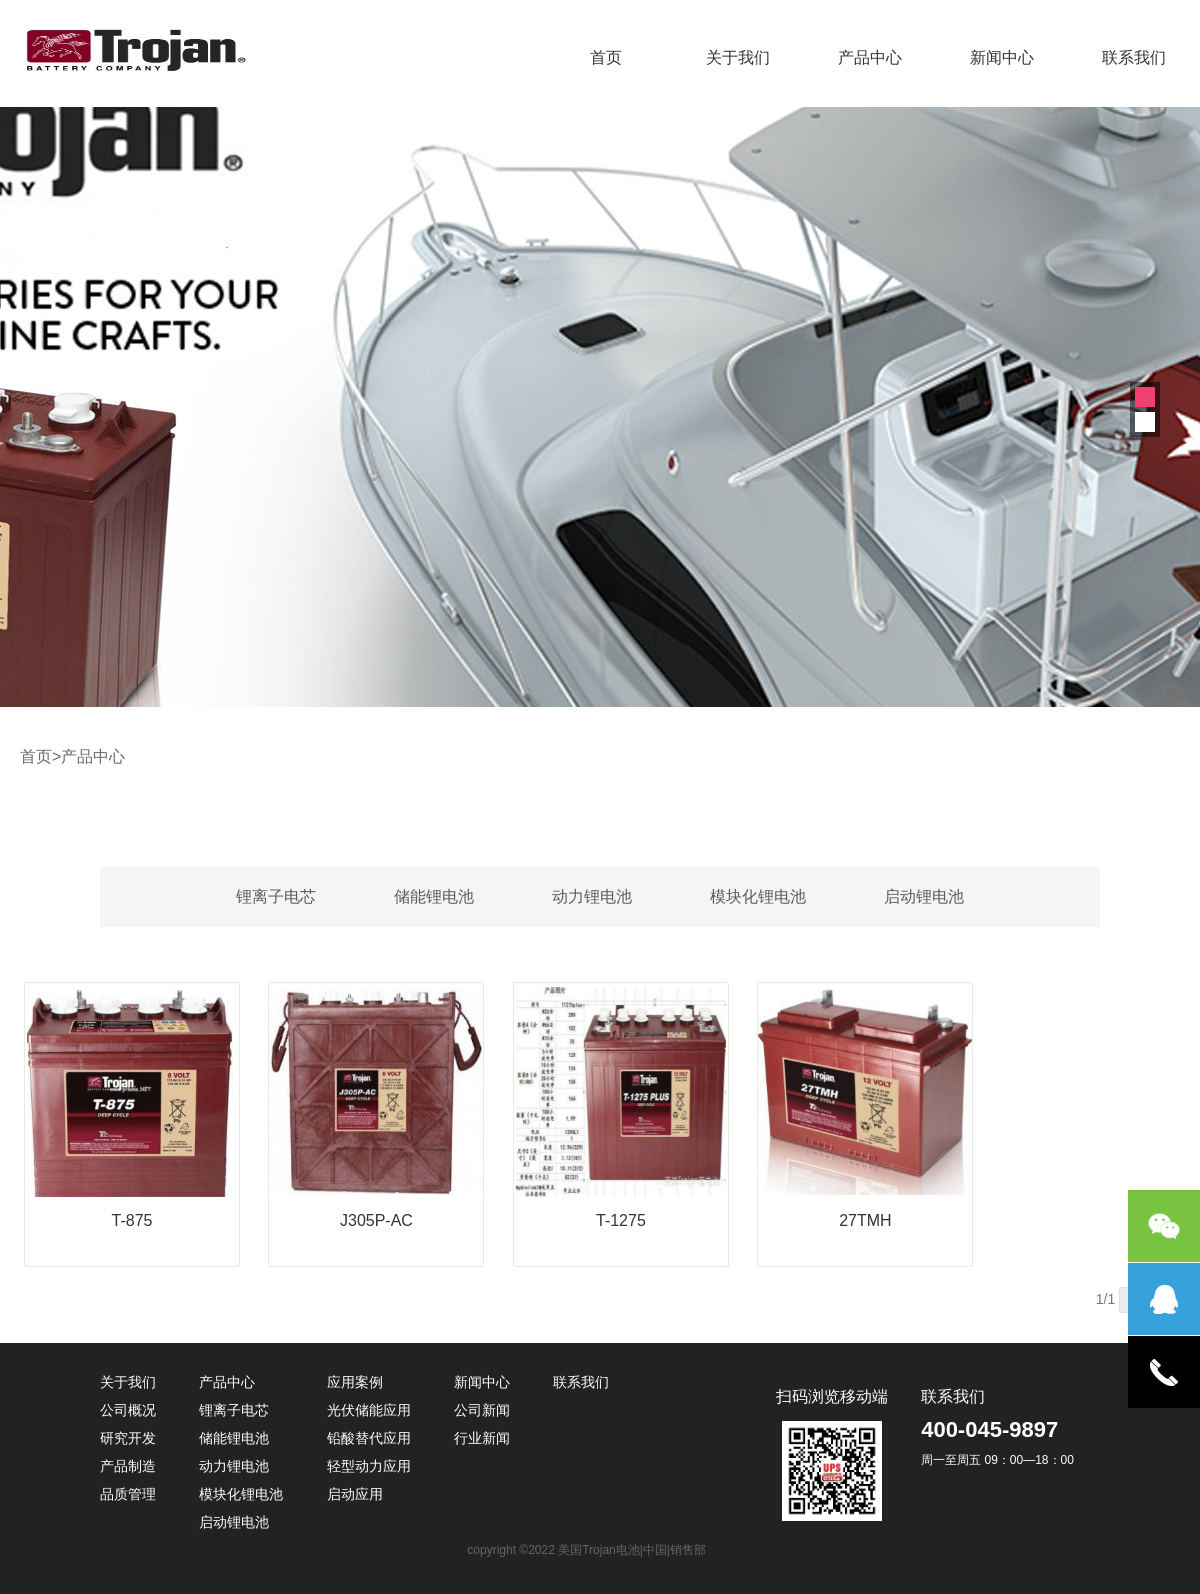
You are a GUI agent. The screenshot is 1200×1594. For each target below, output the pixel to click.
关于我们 (738, 57)
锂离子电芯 (276, 896)
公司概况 (128, 1410)
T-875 (132, 1220)
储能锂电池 (434, 896)
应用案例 (355, 1382)
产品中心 (870, 57)
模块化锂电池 (758, 896)
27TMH (865, 1220)
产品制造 (128, 1466)
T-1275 (621, 1220)
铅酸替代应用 (369, 1438)
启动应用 (355, 1494)
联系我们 (1134, 57)
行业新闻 (482, 1438)
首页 (606, 57)
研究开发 (128, 1438)
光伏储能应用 (369, 1410)
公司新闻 (482, 1410)
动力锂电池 (592, 896)
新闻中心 (1002, 57)
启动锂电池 (924, 896)
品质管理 (128, 1494)
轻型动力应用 (369, 1466)
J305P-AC (376, 1220)
